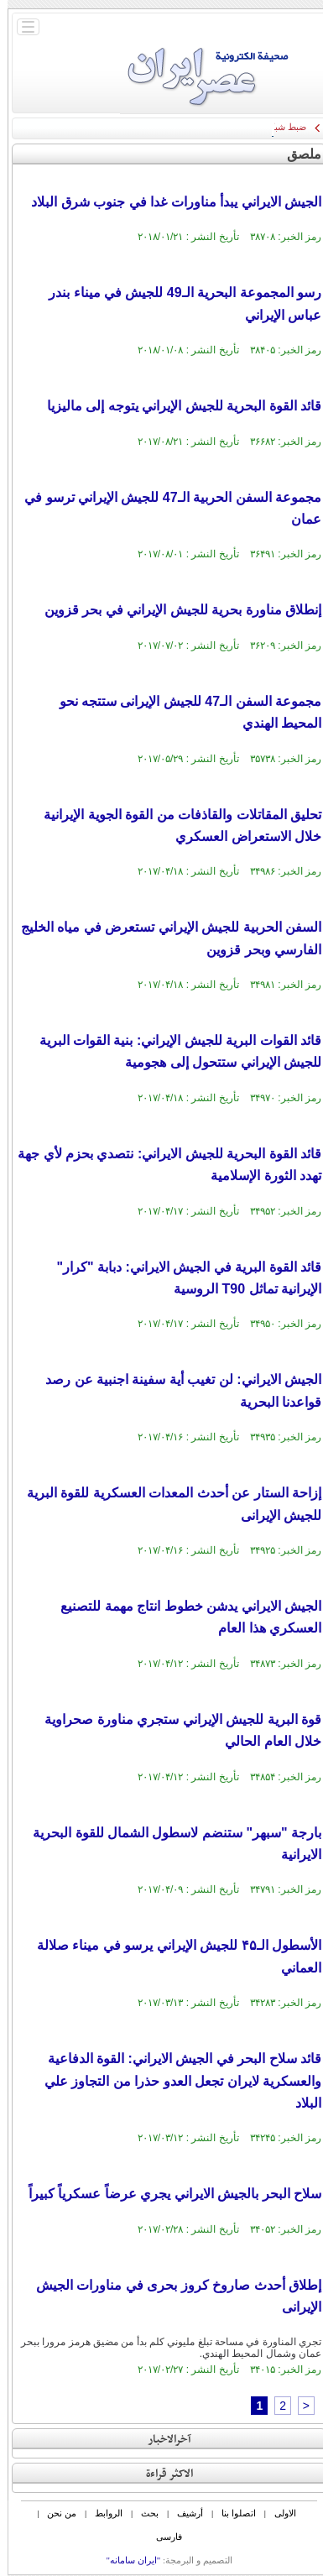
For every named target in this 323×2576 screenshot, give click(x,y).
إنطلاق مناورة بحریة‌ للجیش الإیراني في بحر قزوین (175, 610)
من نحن (54, 2513)
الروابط (101, 2513)
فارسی (161, 2537)
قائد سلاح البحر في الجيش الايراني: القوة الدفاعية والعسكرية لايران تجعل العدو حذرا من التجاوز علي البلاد (175, 2080)
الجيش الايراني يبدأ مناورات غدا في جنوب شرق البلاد (168, 202)
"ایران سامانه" (125, 2560)
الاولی (278, 2513)
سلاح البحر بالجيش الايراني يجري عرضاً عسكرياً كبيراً (167, 2194)
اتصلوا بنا (231, 2513)
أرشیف (182, 2513)
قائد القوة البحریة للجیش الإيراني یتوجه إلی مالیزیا (176, 406)
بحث (142, 2513)
